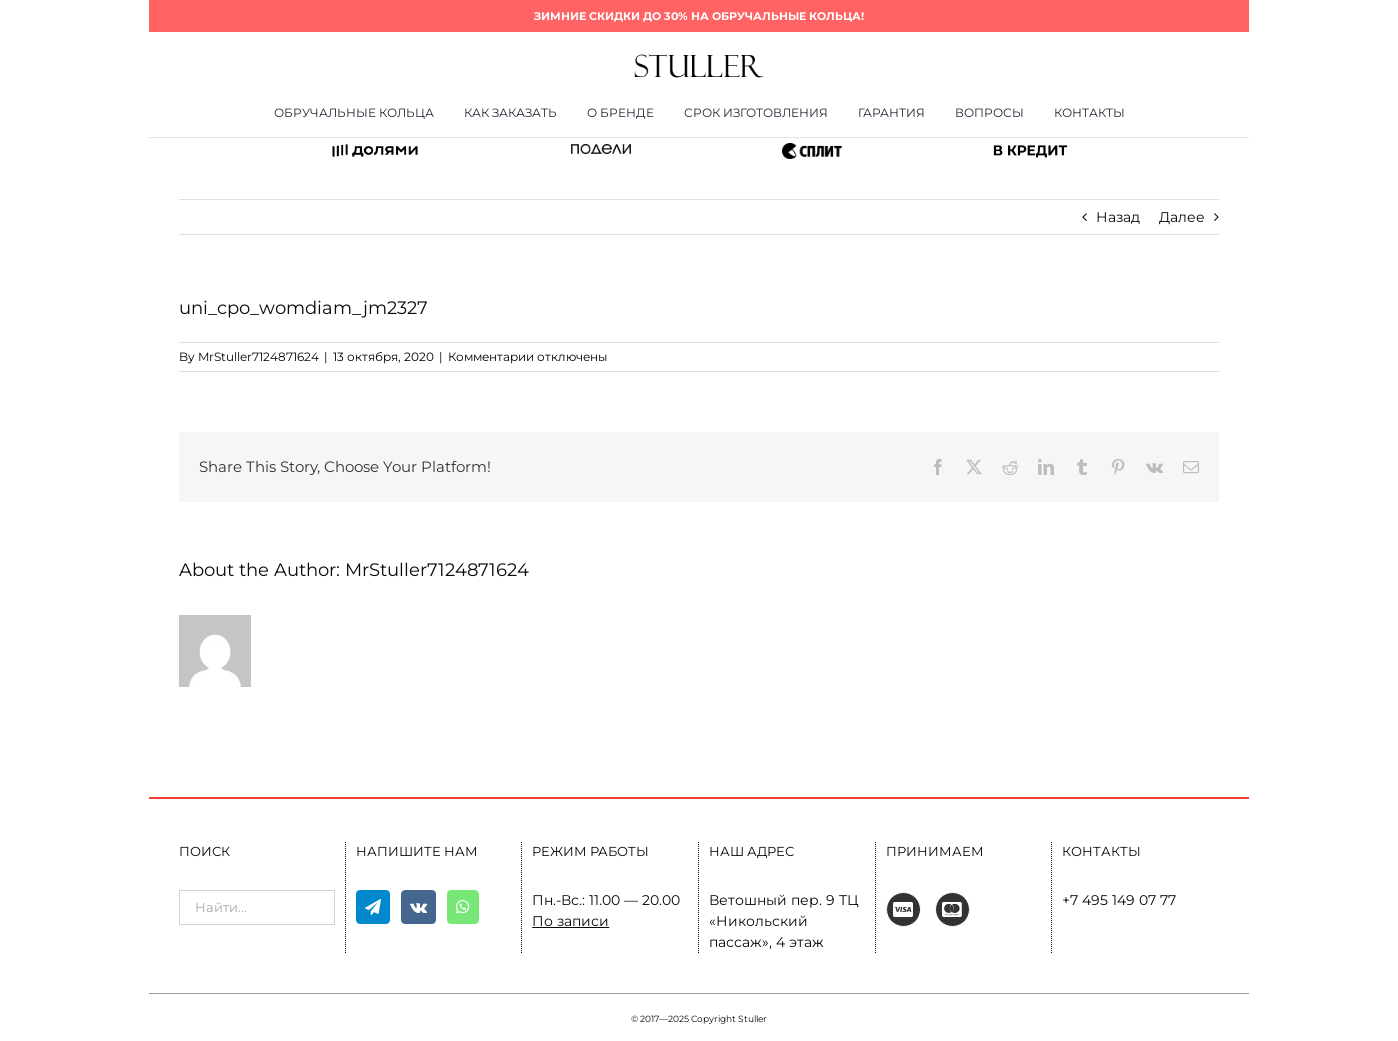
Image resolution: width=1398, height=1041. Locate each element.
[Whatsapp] (463, 907)
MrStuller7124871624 (258, 356)
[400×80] (699, 60)
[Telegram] (373, 907)
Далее (1182, 217)
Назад (1118, 217)
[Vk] (418, 907)
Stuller (752, 1018)
